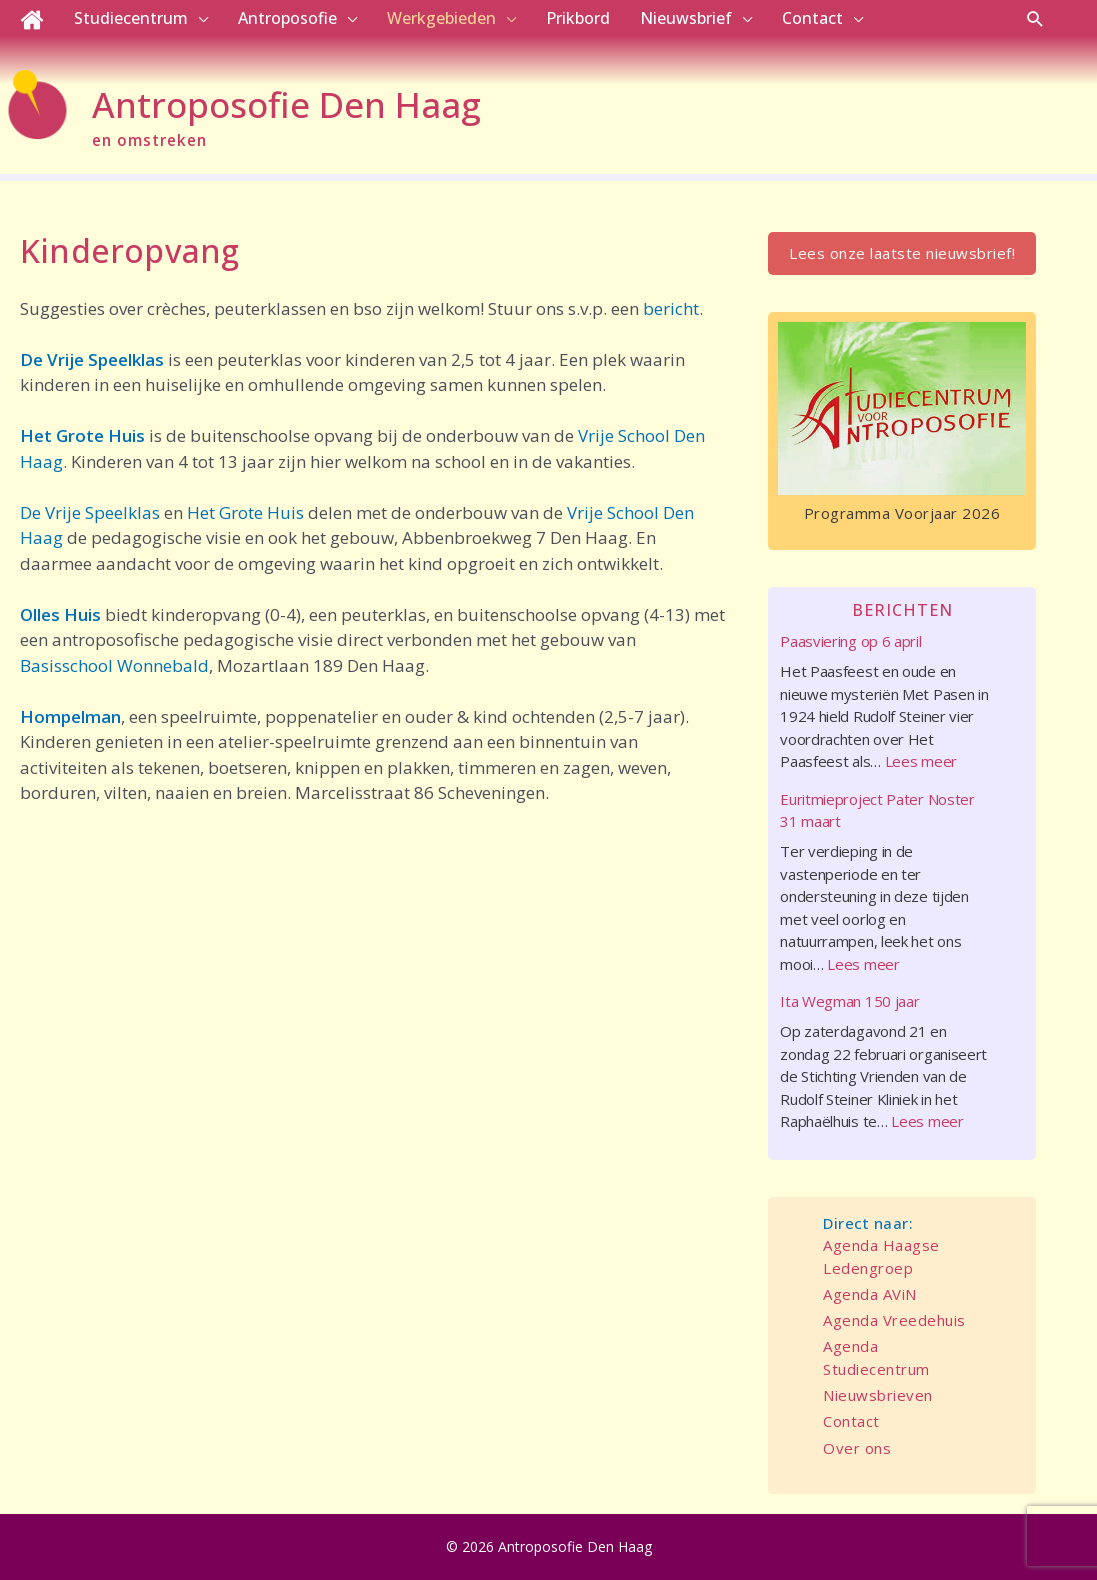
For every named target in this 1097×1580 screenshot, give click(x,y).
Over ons (857, 1448)
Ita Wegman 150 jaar (849, 1001)
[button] (1035, 18)
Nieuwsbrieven (878, 1395)
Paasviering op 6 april (850, 641)
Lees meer (921, 761)
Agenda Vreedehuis (894, 1320)
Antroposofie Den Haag (286, 104)
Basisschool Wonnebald (114, 665)
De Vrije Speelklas (92, 359)
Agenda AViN (870, 1294)
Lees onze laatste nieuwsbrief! (902, 253)
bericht (671, 308)
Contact (851, 1421)
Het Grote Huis (82, 435)
